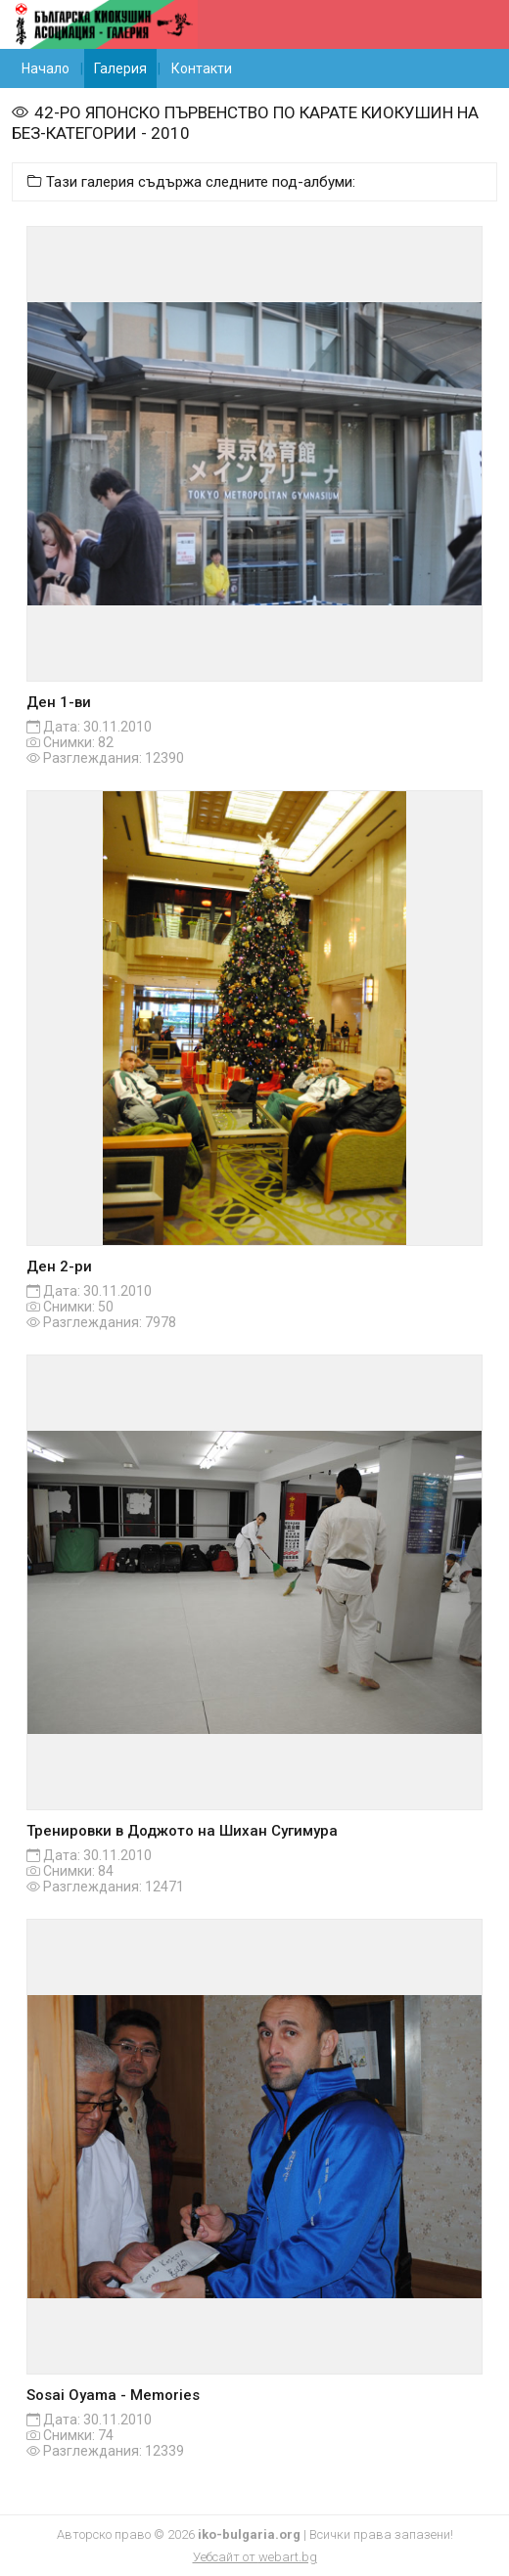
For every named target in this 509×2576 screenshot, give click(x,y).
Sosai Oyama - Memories (113, 2395)
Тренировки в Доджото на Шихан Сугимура (182, 1831)
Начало (45, 68)
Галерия (120, 68)
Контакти (201, 68)
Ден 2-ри (59, 1266)
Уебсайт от (255, 2557)
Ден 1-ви (58, 702)
